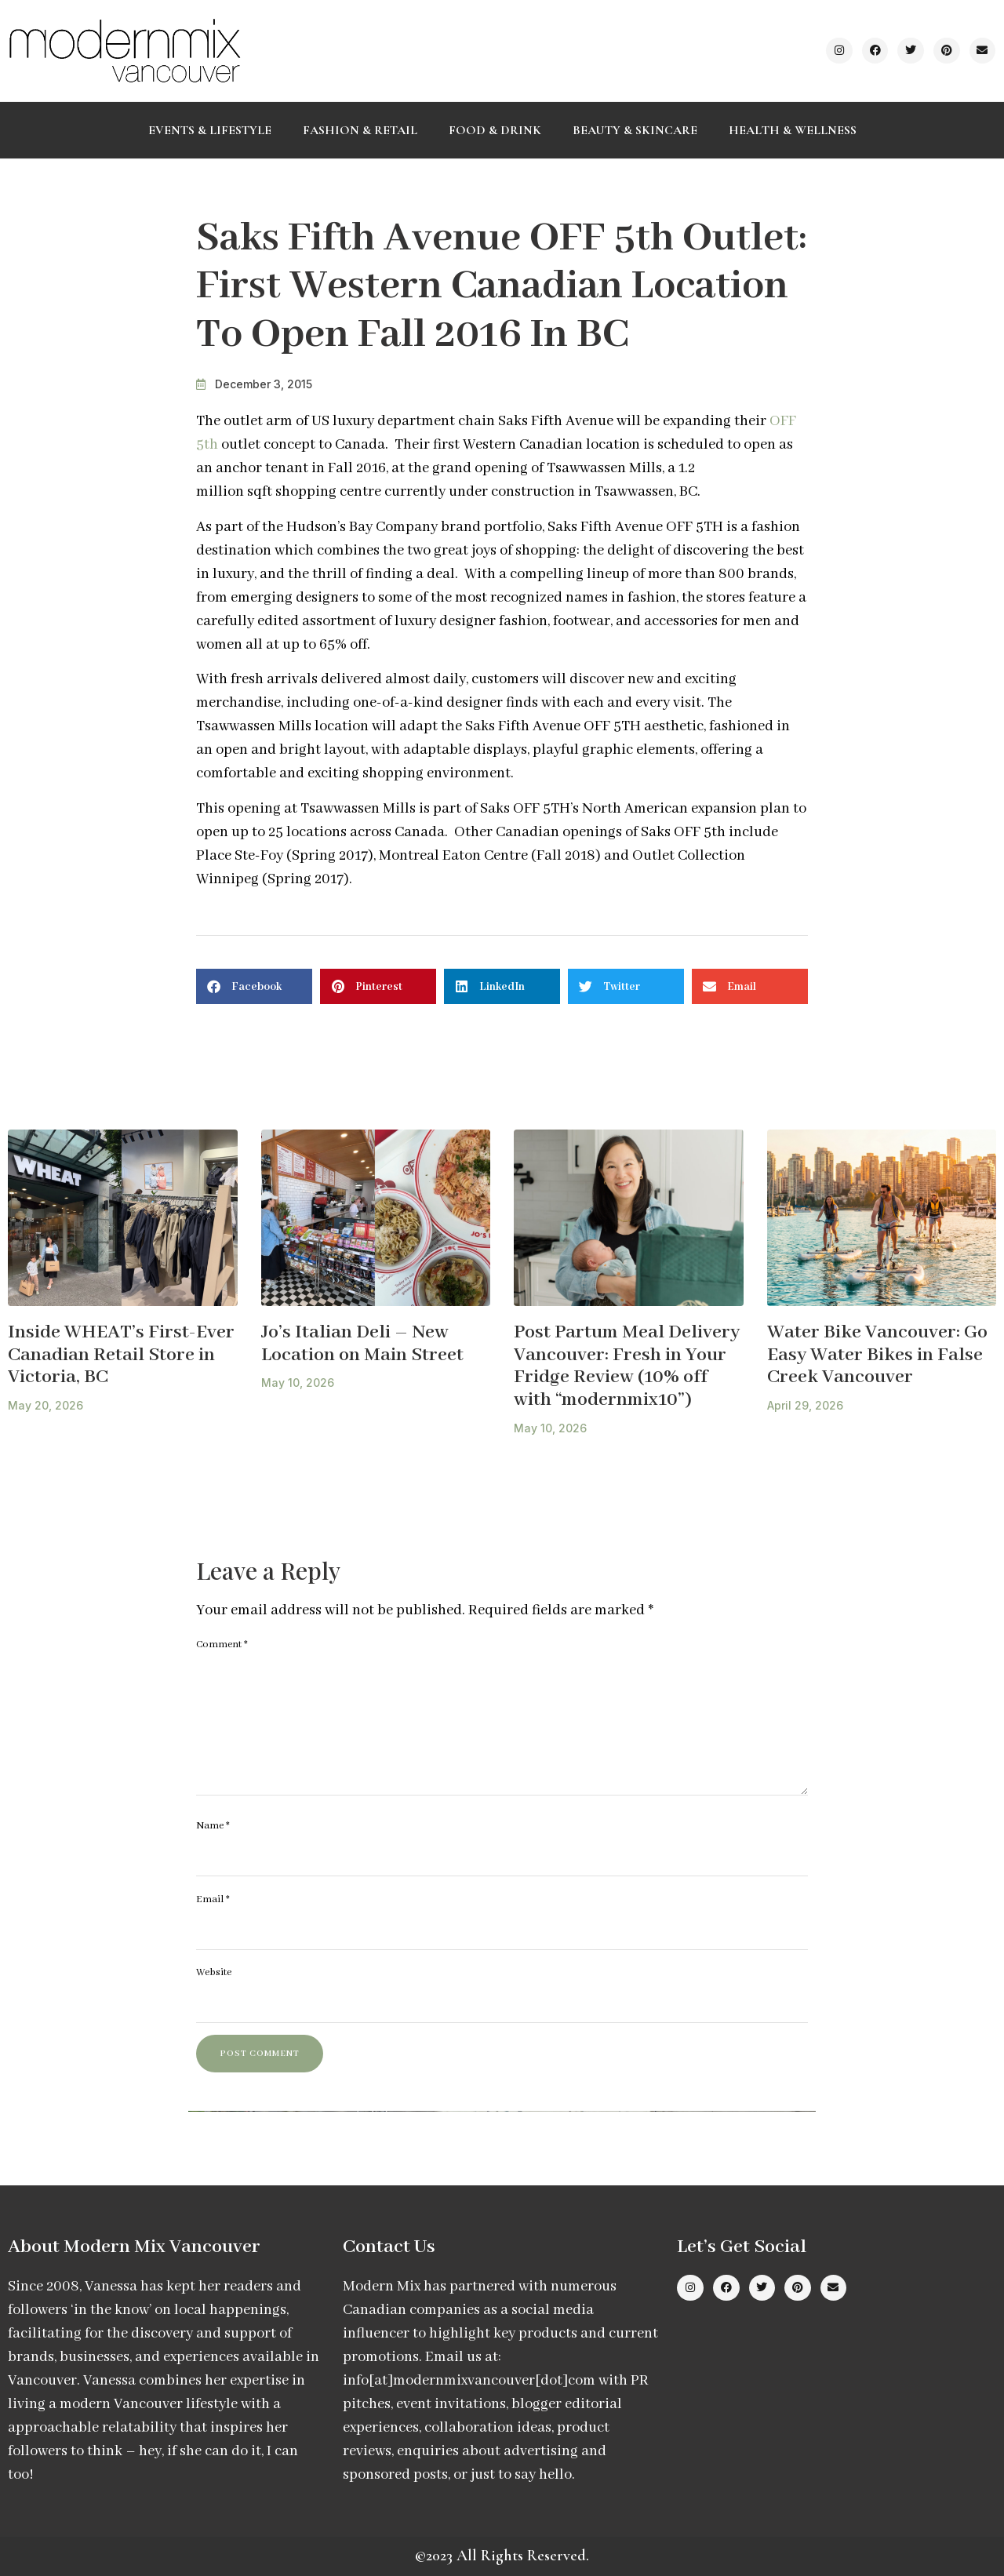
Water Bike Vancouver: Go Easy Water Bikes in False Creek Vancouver (877, 1354)
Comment (222, 1644)
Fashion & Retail (360, 130)
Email (213, 1899)
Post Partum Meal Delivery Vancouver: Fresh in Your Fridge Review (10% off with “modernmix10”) (627, 1366)
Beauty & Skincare (635, 130)
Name (213, 1825)
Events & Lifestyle (209, 130)
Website (213, 1972)
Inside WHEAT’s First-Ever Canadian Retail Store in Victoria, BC (121, 1354)
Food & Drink (495, 130)
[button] (254, 986)
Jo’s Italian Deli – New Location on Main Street (362, 1343)
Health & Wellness (793, 130)
